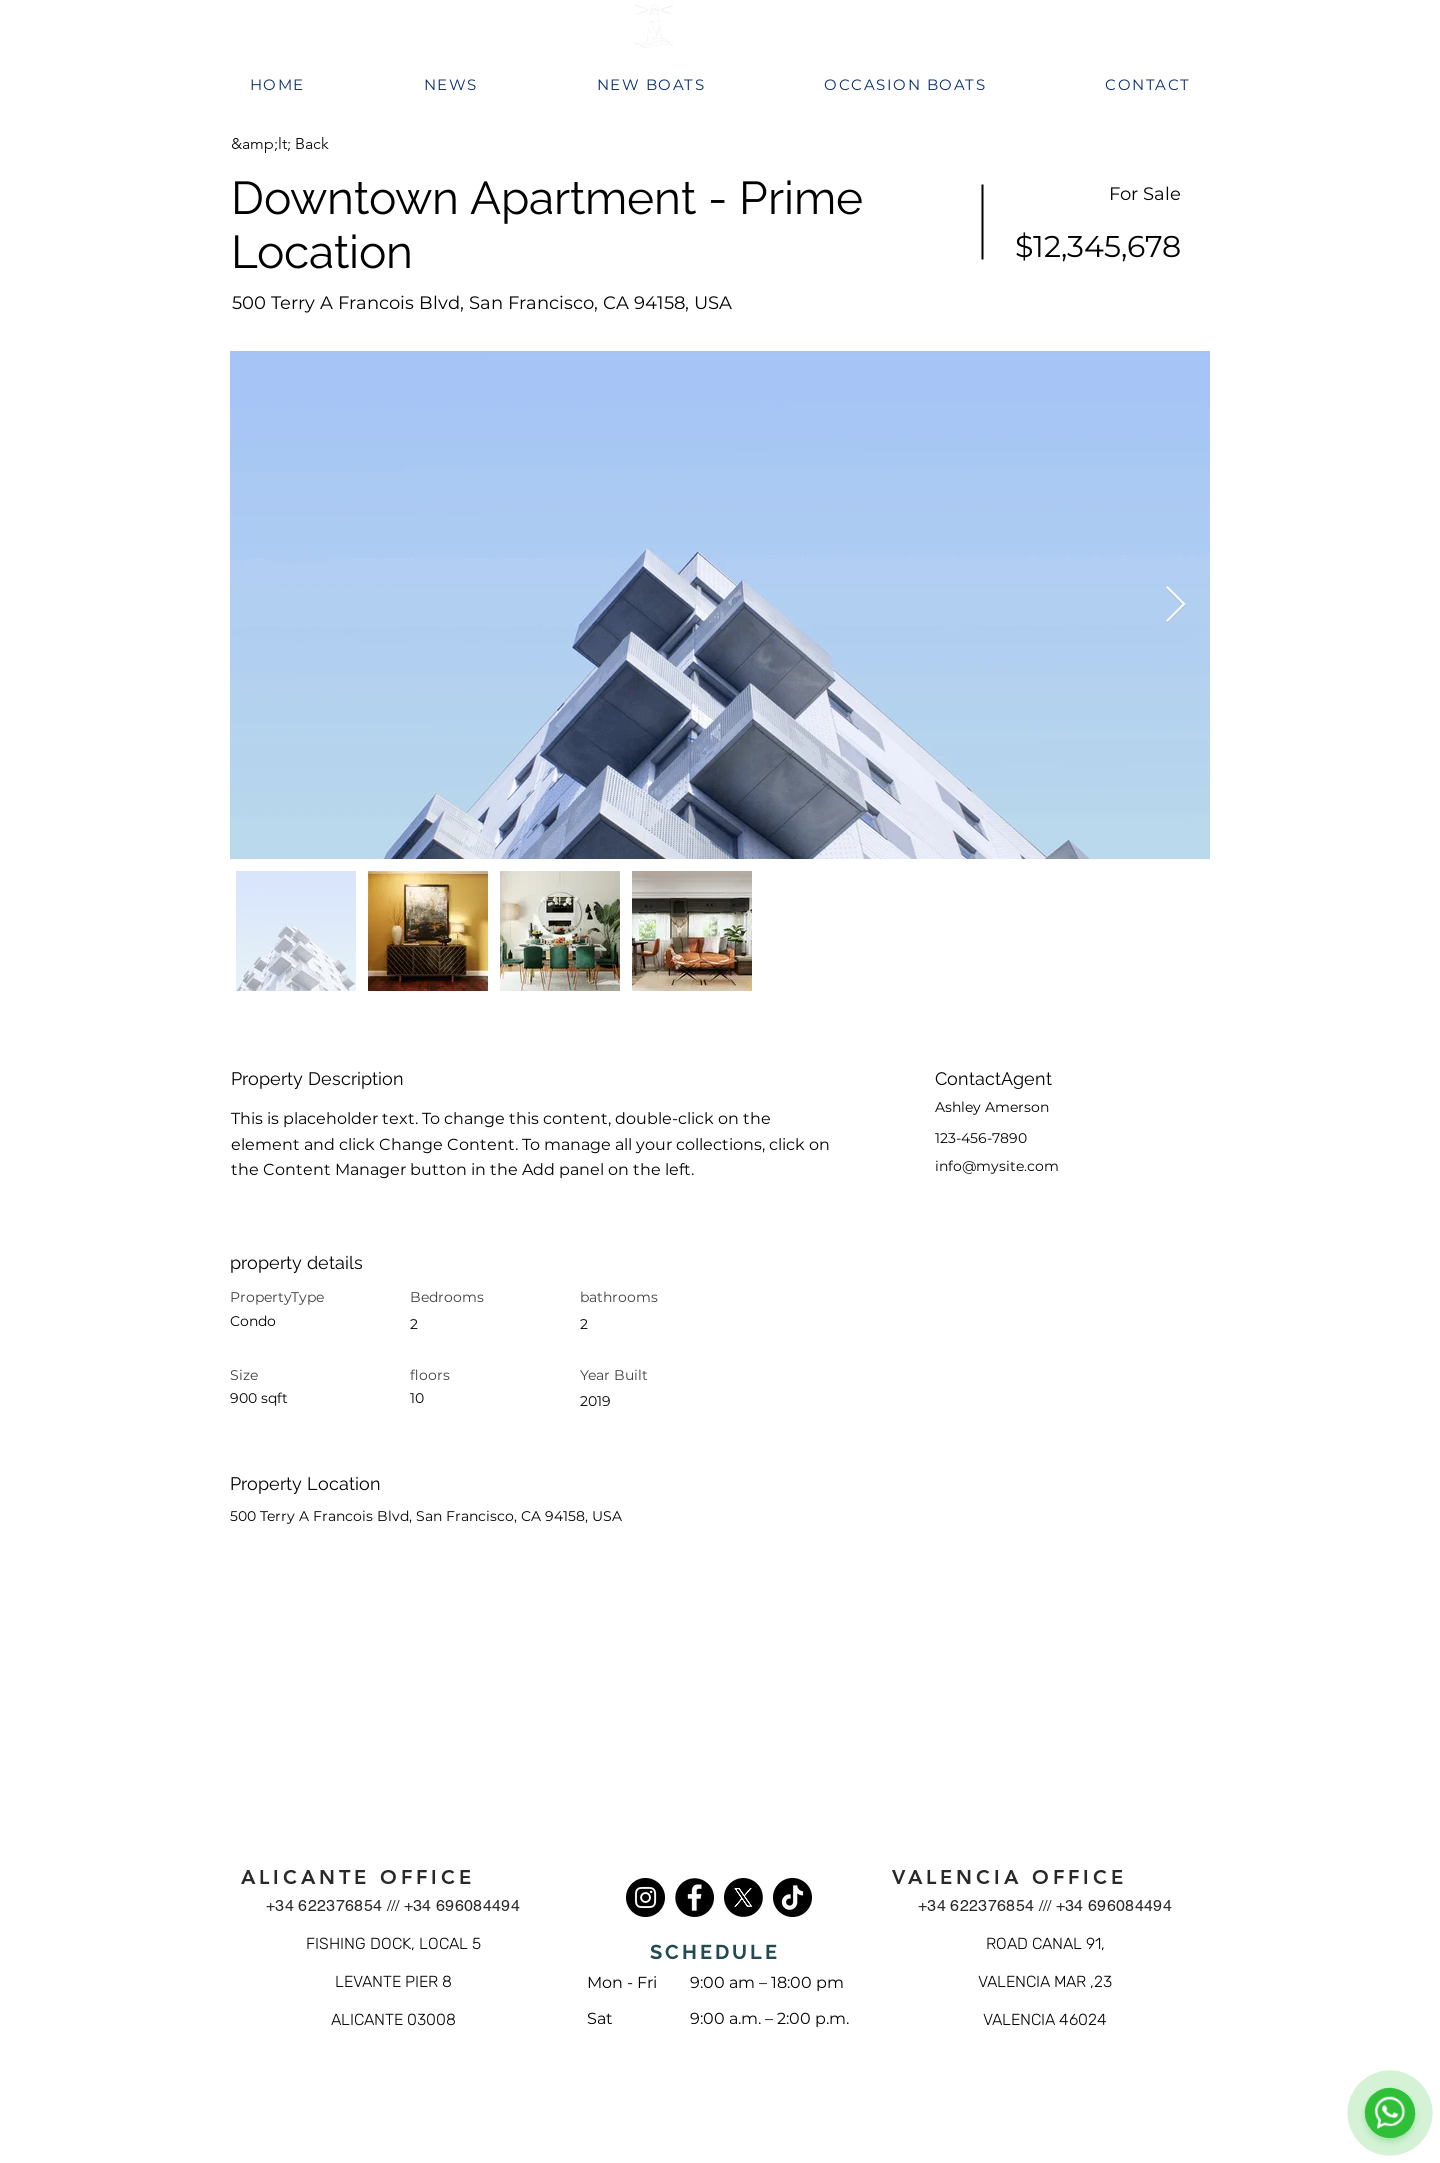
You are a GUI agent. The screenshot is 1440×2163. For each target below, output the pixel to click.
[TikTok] (792, 1897)
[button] (302, 144)
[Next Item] (1175, 605)
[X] (743, 1897)
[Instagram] (645, 1897)
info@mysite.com (997, 1166)
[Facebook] (694, 1897)
